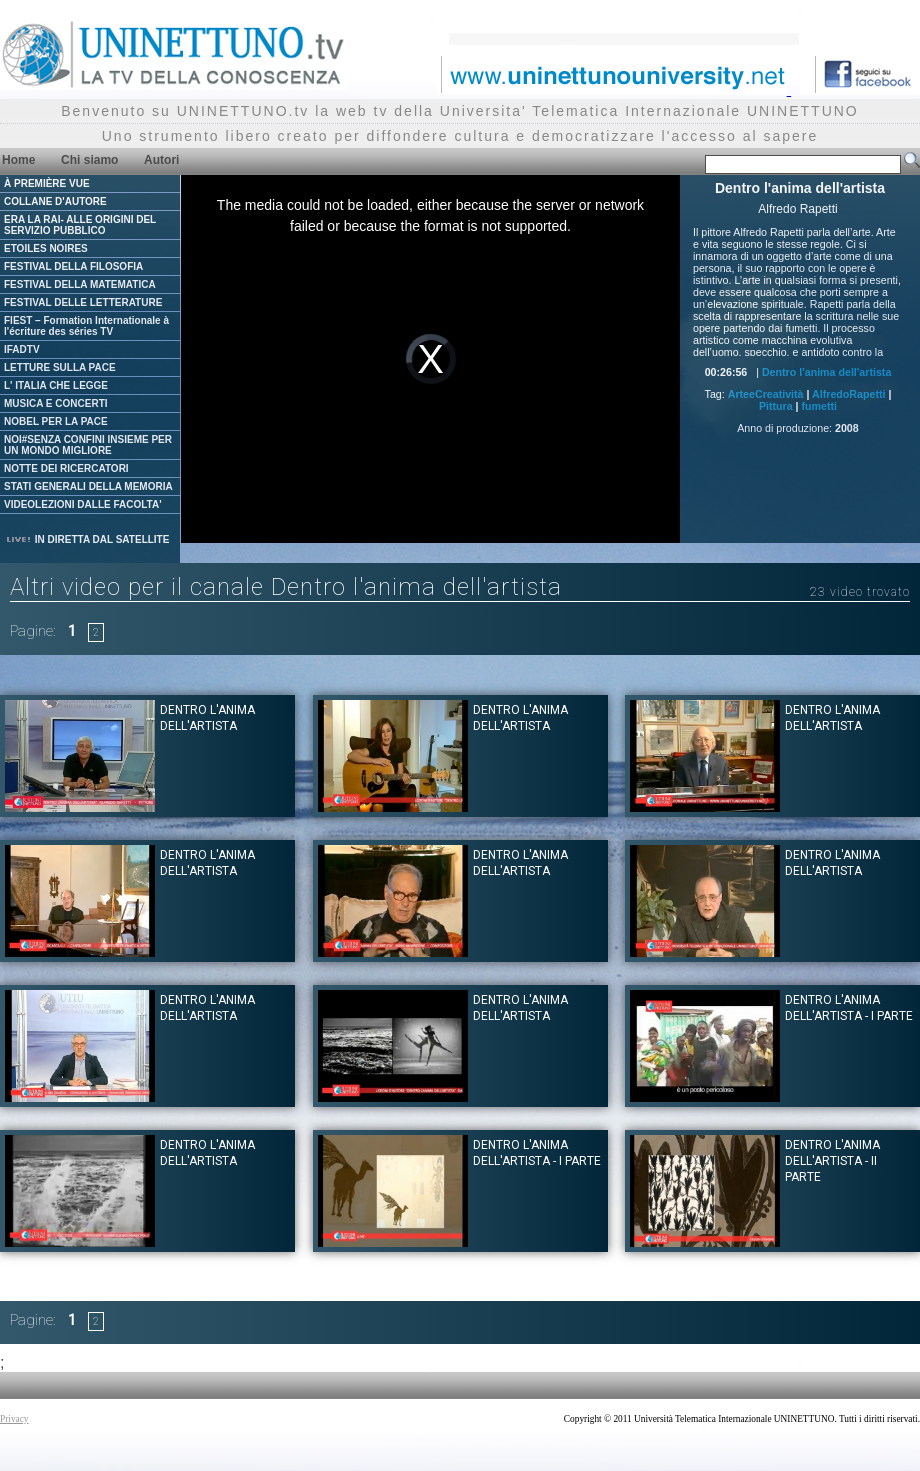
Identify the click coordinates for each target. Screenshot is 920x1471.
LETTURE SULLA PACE (60, 367)
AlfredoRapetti (848, 394)
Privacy (14, 1419)
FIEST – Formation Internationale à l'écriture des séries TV (86, 326)
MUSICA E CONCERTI (56, 403)
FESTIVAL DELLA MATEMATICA (80, 284)
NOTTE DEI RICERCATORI (66, 468)
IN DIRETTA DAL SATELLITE (87, 539)
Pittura (776, 406)
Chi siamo (89, 160)
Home (18, 160)
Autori (161, 160)
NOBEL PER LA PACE (56, 421)
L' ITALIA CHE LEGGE (56, 385)
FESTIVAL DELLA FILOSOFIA (73, 266)
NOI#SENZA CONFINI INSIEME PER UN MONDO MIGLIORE (88, 445)
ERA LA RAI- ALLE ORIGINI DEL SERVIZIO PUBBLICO (80, 225)
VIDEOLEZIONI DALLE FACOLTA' (83, 504)
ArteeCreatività (766, 394)
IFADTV (22, 349)
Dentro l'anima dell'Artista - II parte (832, 1161)
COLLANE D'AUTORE (55, 201)
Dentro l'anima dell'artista (826, 372)
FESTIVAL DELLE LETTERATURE (83, 302)
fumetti (820, 406)
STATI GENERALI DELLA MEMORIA (88, 486)
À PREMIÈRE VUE (47, 183)
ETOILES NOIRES (46, 248)
